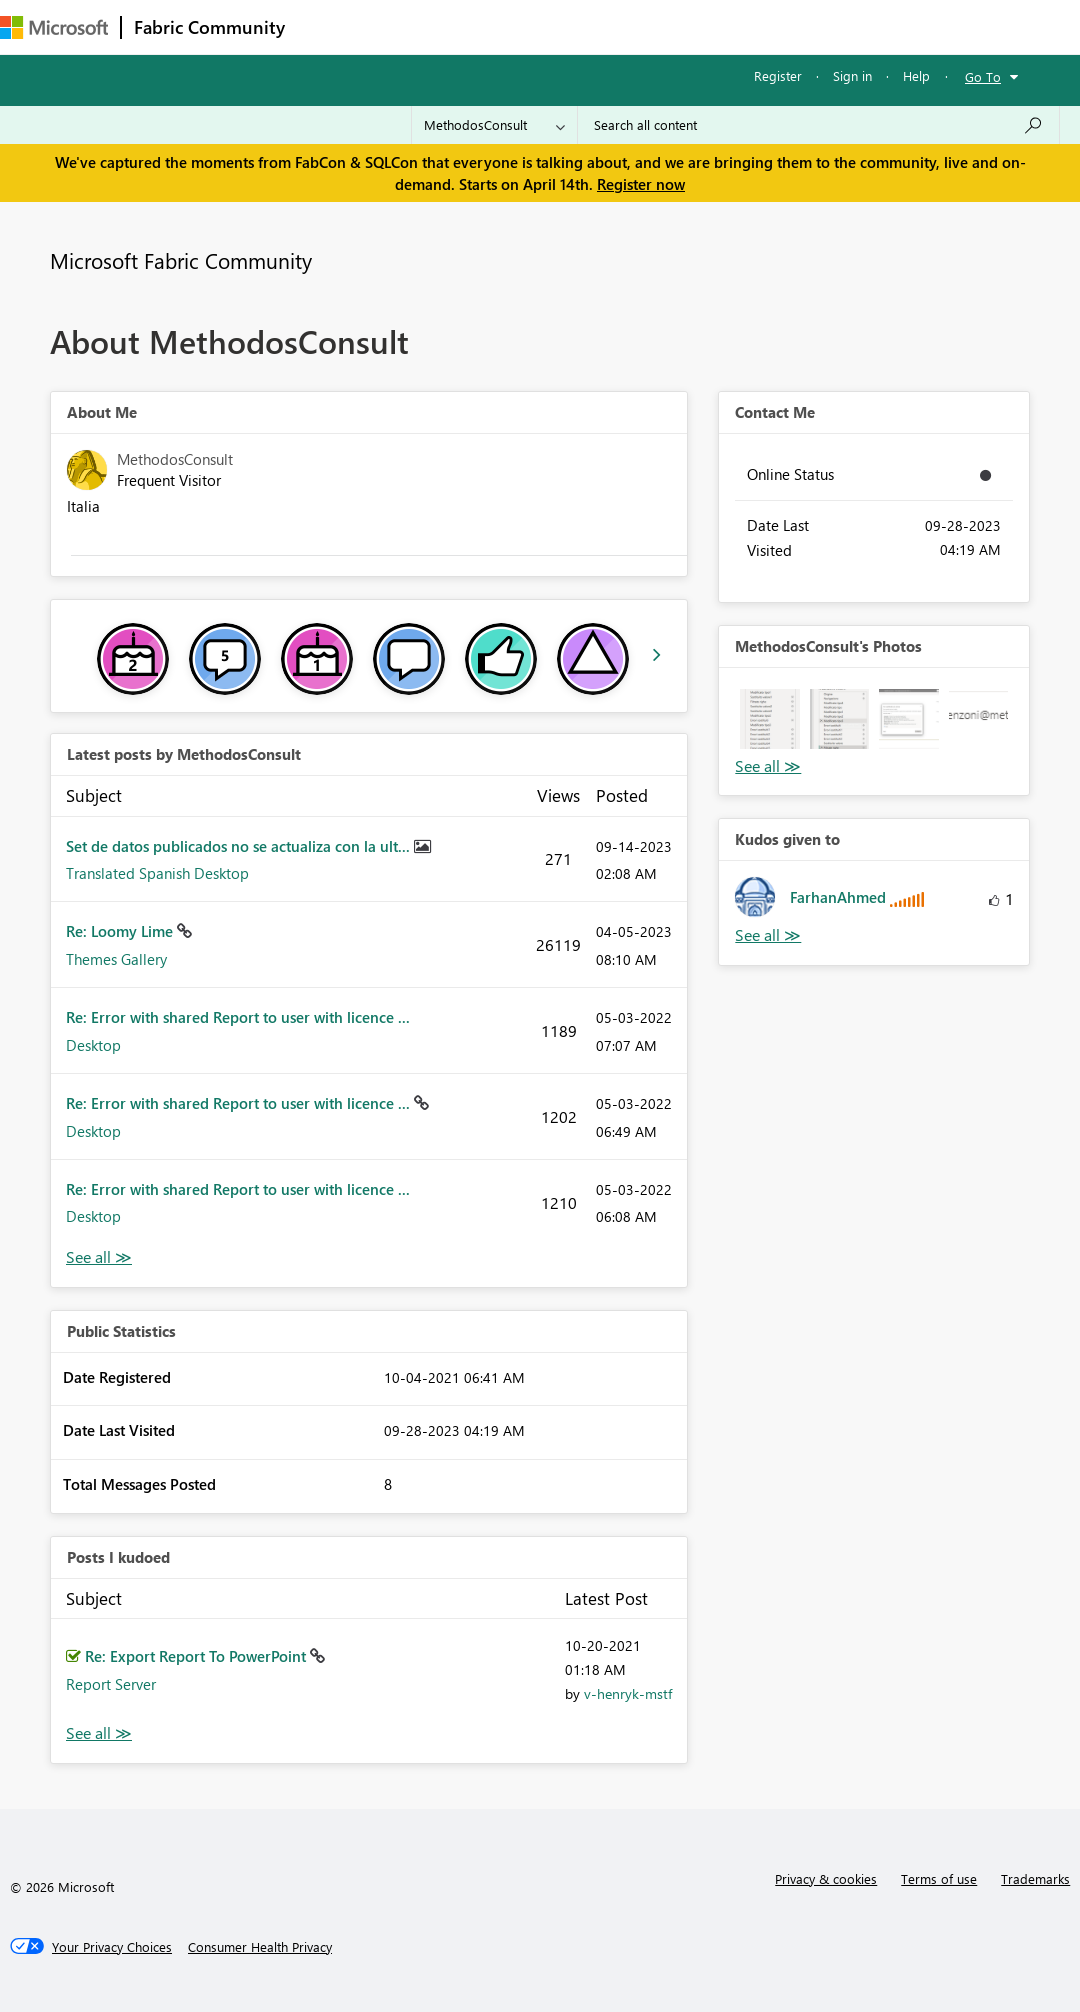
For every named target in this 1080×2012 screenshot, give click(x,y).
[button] (769, 718)
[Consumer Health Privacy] (260, 1947)
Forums (330, 26)
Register (778, 75)
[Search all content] (818, 125)
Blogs (679, 26)
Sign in (852, 75)
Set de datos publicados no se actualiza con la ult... (240, 846)
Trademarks (1035, 1878)
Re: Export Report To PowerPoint (197, 1656)
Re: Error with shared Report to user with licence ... (238, 1017)
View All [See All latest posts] (99, 1257)
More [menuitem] (747, 26)
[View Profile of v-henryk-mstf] (628, 1693)
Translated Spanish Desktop (157, 873)
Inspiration (418, 26)
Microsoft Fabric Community (181, 260)
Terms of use (939, 1878)
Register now (641, 184)
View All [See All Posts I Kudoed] (99, 1733)
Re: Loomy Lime (121, 931)
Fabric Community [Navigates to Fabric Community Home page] (209, 27)
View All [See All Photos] (768, 766)
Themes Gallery (116, 959)
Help (916, 75)
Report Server (111, 1684)
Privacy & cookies (826, 1878)
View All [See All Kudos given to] (768, 935)
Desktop (93, 1045)
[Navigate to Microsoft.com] (54, 27)
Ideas (500, 26)
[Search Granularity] (494, 125)
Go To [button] (983, 76)
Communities (589, 26)
